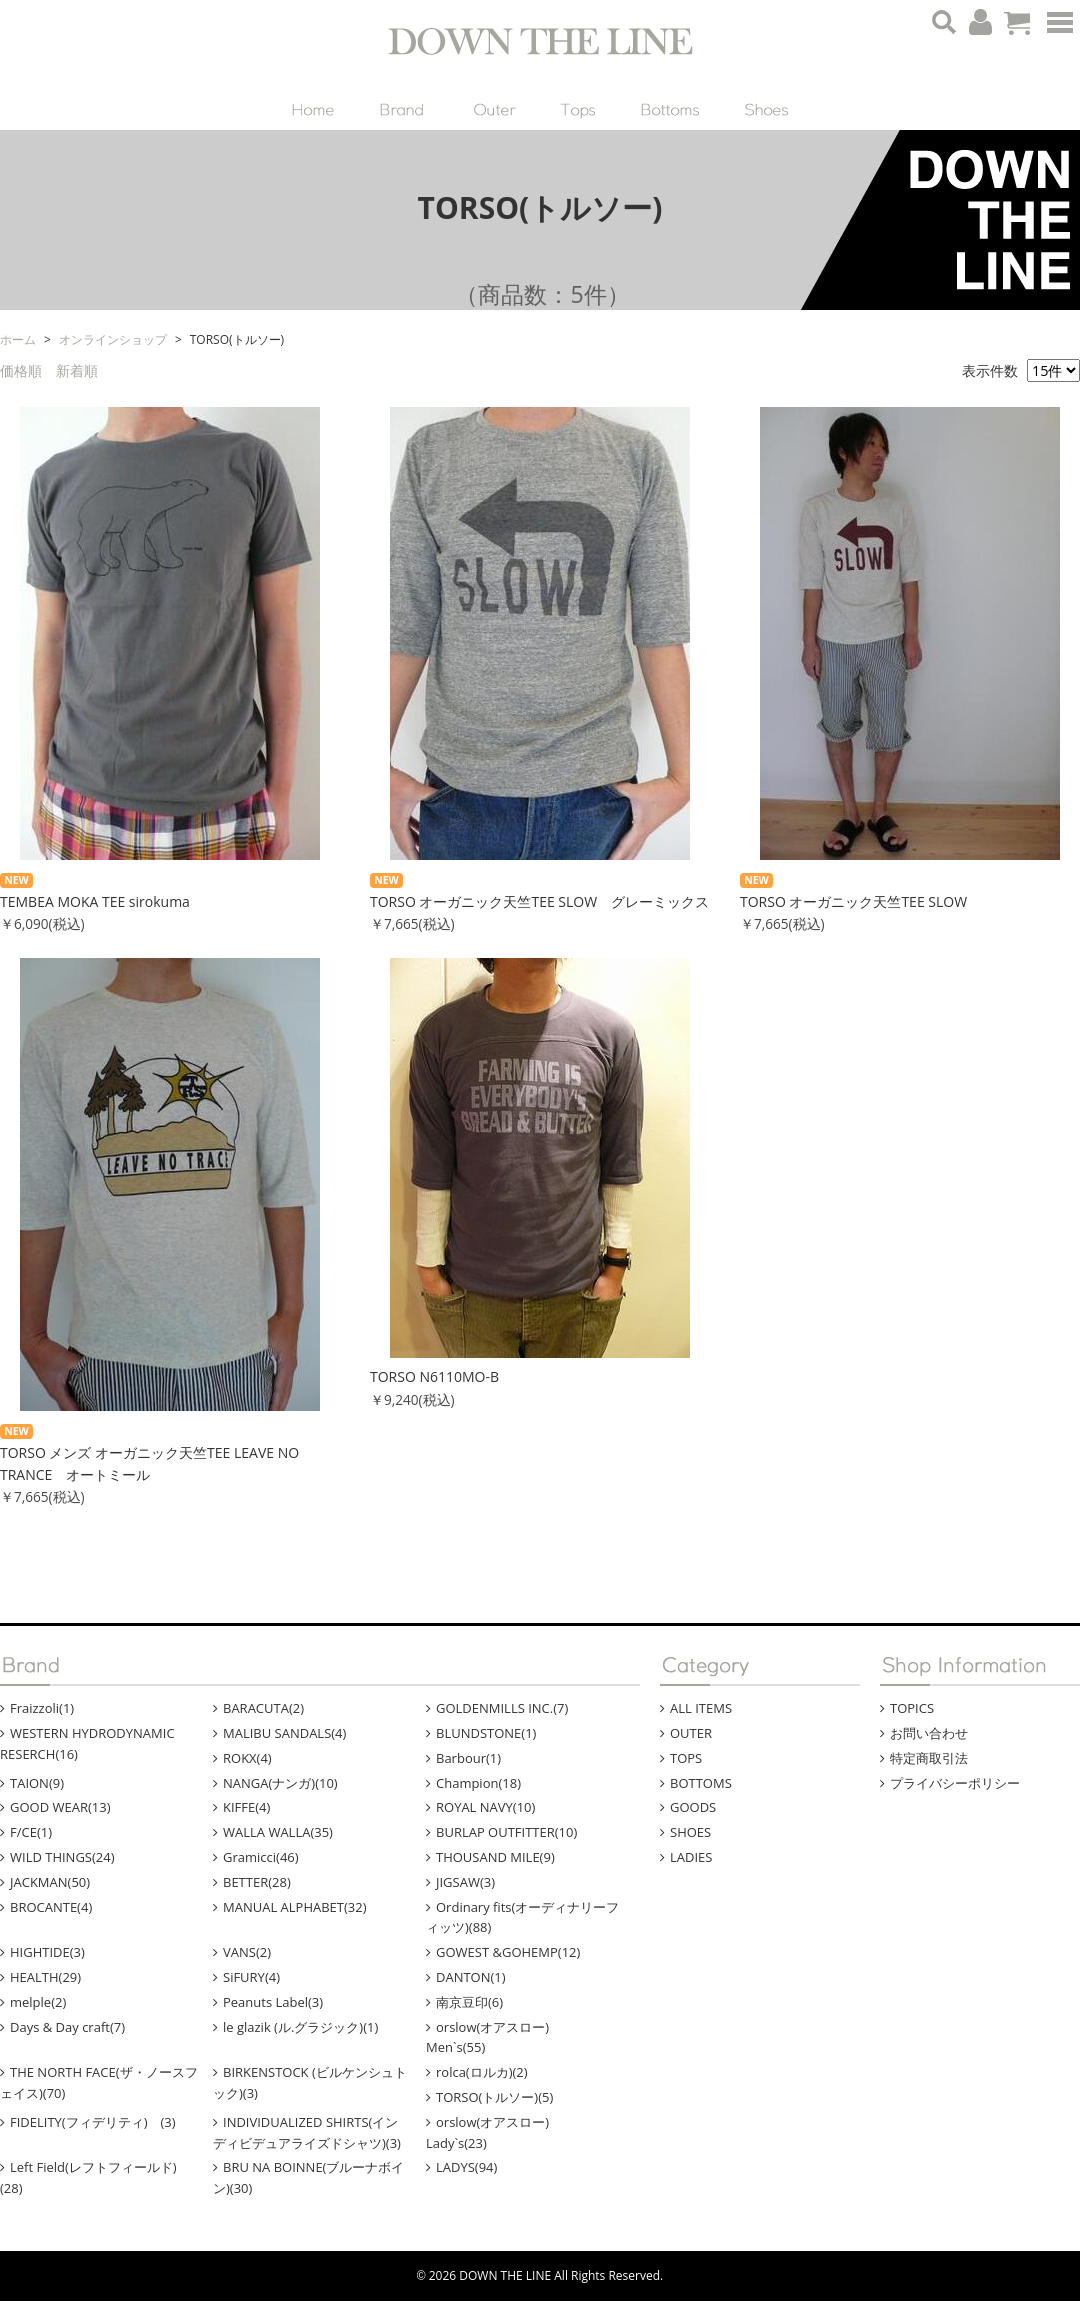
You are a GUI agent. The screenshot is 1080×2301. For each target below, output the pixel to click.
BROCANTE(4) (51, 1907)
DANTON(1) (471, 1977)
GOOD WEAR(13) (60, 1807)
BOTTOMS (701, 1783)
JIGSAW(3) (465, 1882)
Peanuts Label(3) (273, 2002)
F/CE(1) (31, 1832)
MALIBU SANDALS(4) (284, 1733)
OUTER (691, 1733)
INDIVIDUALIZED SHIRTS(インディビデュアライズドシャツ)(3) (307, 2132)
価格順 (21, 370)
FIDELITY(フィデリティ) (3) (93, 2122)
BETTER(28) (257, 1882)
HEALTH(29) (45, 1977)
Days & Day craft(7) (67, 2027)
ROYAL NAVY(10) (485, 1807)
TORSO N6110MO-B (434, 1376)
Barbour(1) (468, 1758)
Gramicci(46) (261, 1857)
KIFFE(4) (246, 1807)
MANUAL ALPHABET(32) (295, 1907)
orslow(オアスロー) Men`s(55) (500, 2037)
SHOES (690, 1832)
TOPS (686, 1758)
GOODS (693, 1807)
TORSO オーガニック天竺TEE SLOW (853, 901)
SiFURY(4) (251, 1977)
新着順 (77, 370)
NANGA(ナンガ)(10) (280, 1783)
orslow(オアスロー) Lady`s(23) (500, 2132)
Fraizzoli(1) (42, 1708)
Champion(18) (478, 1783)
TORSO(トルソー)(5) (494, 2097)
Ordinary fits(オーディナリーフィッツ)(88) (522, 1917)
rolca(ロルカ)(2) (482, 2072)
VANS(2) (247, 1952)
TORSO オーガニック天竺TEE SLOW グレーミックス (539, 901)
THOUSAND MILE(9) (495, 1857)
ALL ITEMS (701, 1708)
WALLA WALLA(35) (278, 1832)
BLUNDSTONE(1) (486, 1733)
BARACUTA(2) (263, 1708)
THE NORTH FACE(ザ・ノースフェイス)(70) (99, 2082)
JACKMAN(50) (50, 1882)
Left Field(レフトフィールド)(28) (88, 2177)
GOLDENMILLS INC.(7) (502, 1708)
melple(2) (38, 2002)
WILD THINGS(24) (62, 1857)
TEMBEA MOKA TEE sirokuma (95, 901)
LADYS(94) (466, 2167)
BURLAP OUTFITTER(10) (506, 1832)
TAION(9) (37, 1783)
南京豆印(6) (469, 2002)
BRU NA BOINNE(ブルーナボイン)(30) (308, 2177)
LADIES (691, 1857)
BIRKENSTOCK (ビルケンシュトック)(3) (310, 2082)
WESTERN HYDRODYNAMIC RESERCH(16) (87, 1743)
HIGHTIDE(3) (47, 1952)
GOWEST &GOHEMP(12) (508, 1952)
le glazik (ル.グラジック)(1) (300, 2027)
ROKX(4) (247, 1758)
